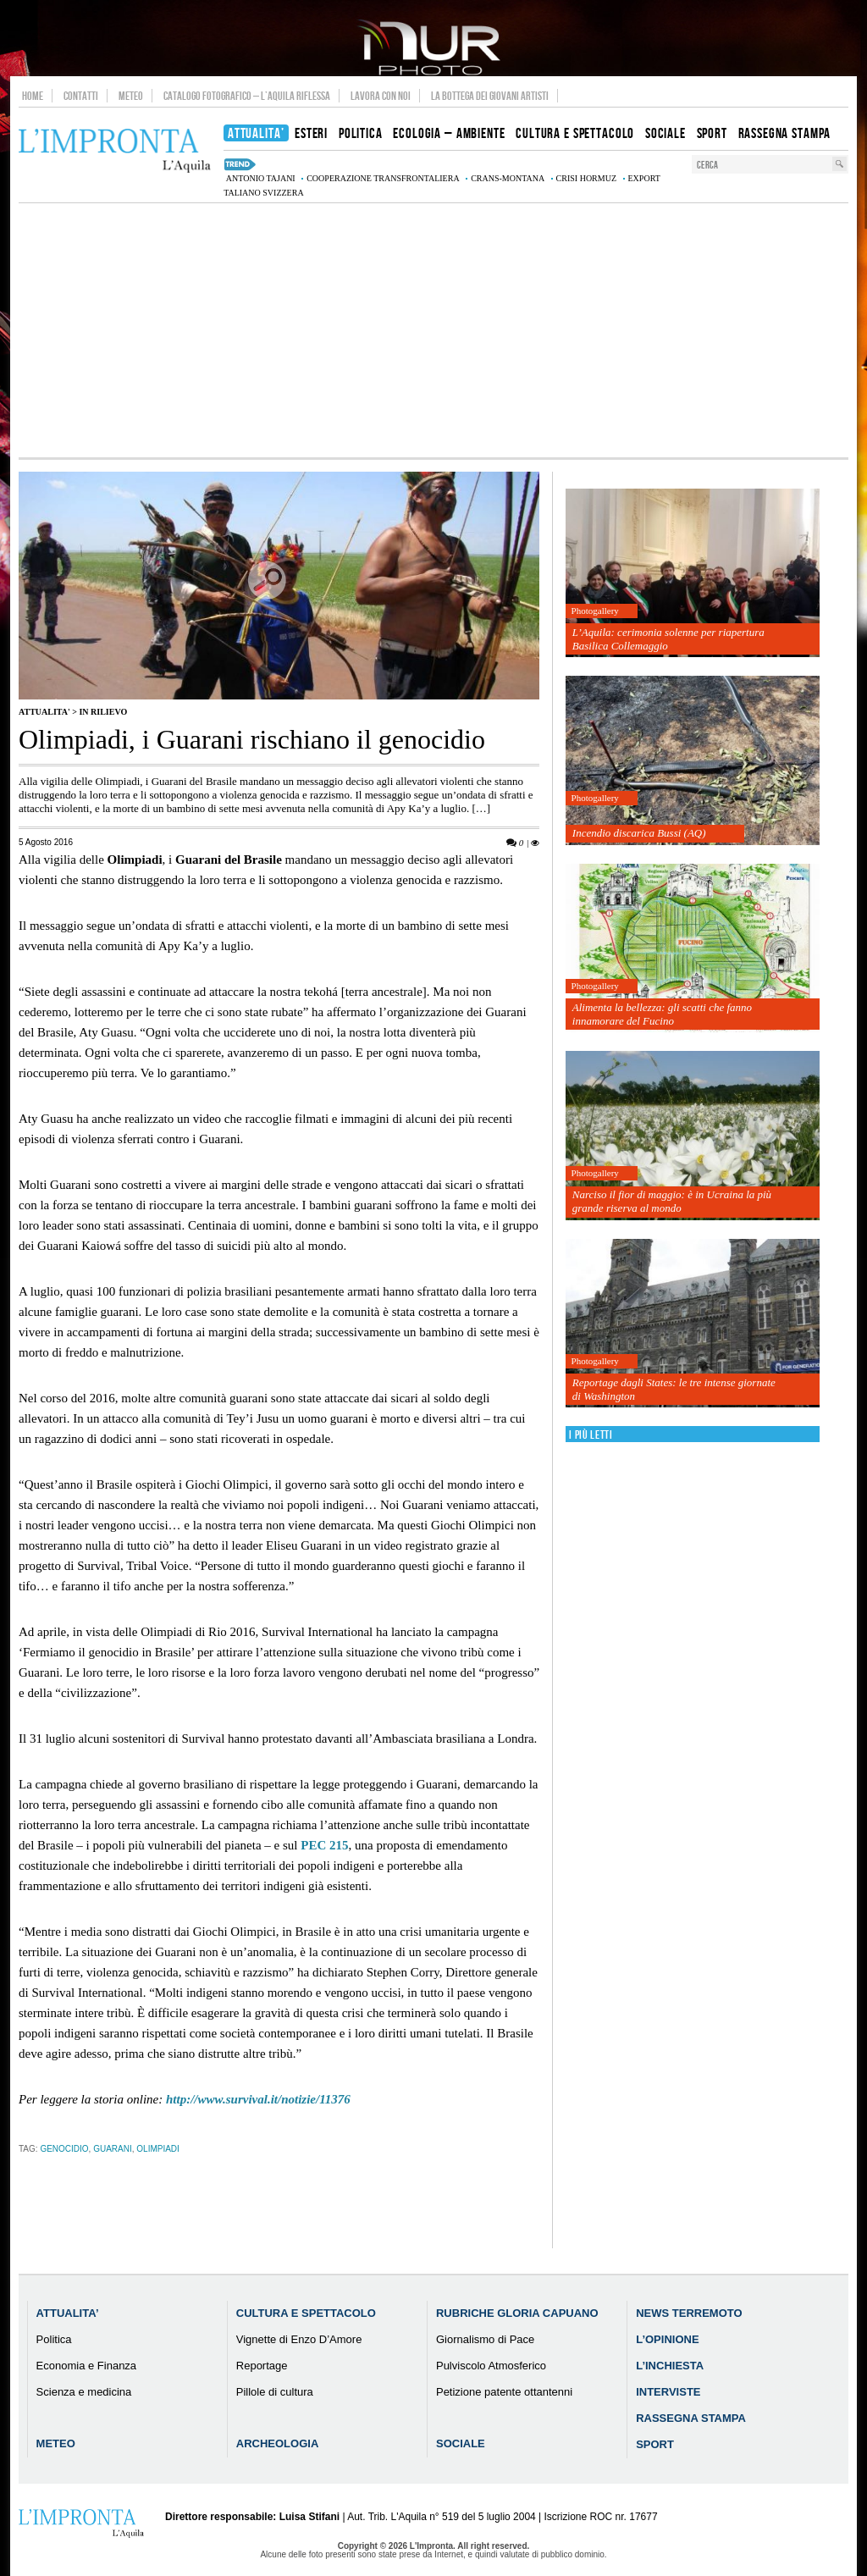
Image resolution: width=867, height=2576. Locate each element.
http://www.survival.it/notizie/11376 (258, 2099)
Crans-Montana (507, 178)
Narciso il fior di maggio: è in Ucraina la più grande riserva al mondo (671, 1201)
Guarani (112, 2148)
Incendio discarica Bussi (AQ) (639, 832)
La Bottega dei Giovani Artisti (490, 95)
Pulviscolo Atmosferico (491, 2365)
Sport (655, 2444)
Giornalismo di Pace (485, 2339)
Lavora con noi (381, 95)
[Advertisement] (433, 330)
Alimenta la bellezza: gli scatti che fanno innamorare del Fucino (662, 1014)
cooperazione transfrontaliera (382, 178)
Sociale (460, 2443)
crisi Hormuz (586, 178)
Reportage (262, 2365)
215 (324, 1845)
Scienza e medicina (84, 2391)
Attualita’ (67, 2313)
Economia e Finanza (86, 2365)
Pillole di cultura (274, 2391)
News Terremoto (689, 2313)
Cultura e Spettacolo (306, 2313)
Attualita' (44, 711)
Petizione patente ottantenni (504, 2391)
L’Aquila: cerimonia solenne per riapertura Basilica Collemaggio (668, 639)
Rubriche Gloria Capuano (517, 2313)
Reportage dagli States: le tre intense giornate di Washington (674, 1389)
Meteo (131, 95)
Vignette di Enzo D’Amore (299, 2339)
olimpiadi (157, 2148)
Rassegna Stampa (691, 2418)
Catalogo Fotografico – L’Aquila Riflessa (246, 95)
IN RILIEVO (103, 711)
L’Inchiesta (670, 2365)
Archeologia (277, 2443)
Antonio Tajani (260, 178)
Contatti (81, 95)
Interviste (668, 2391)
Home (32, 95)
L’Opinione (667, 2339)
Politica (54, 2339)
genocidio (64, 2148)
